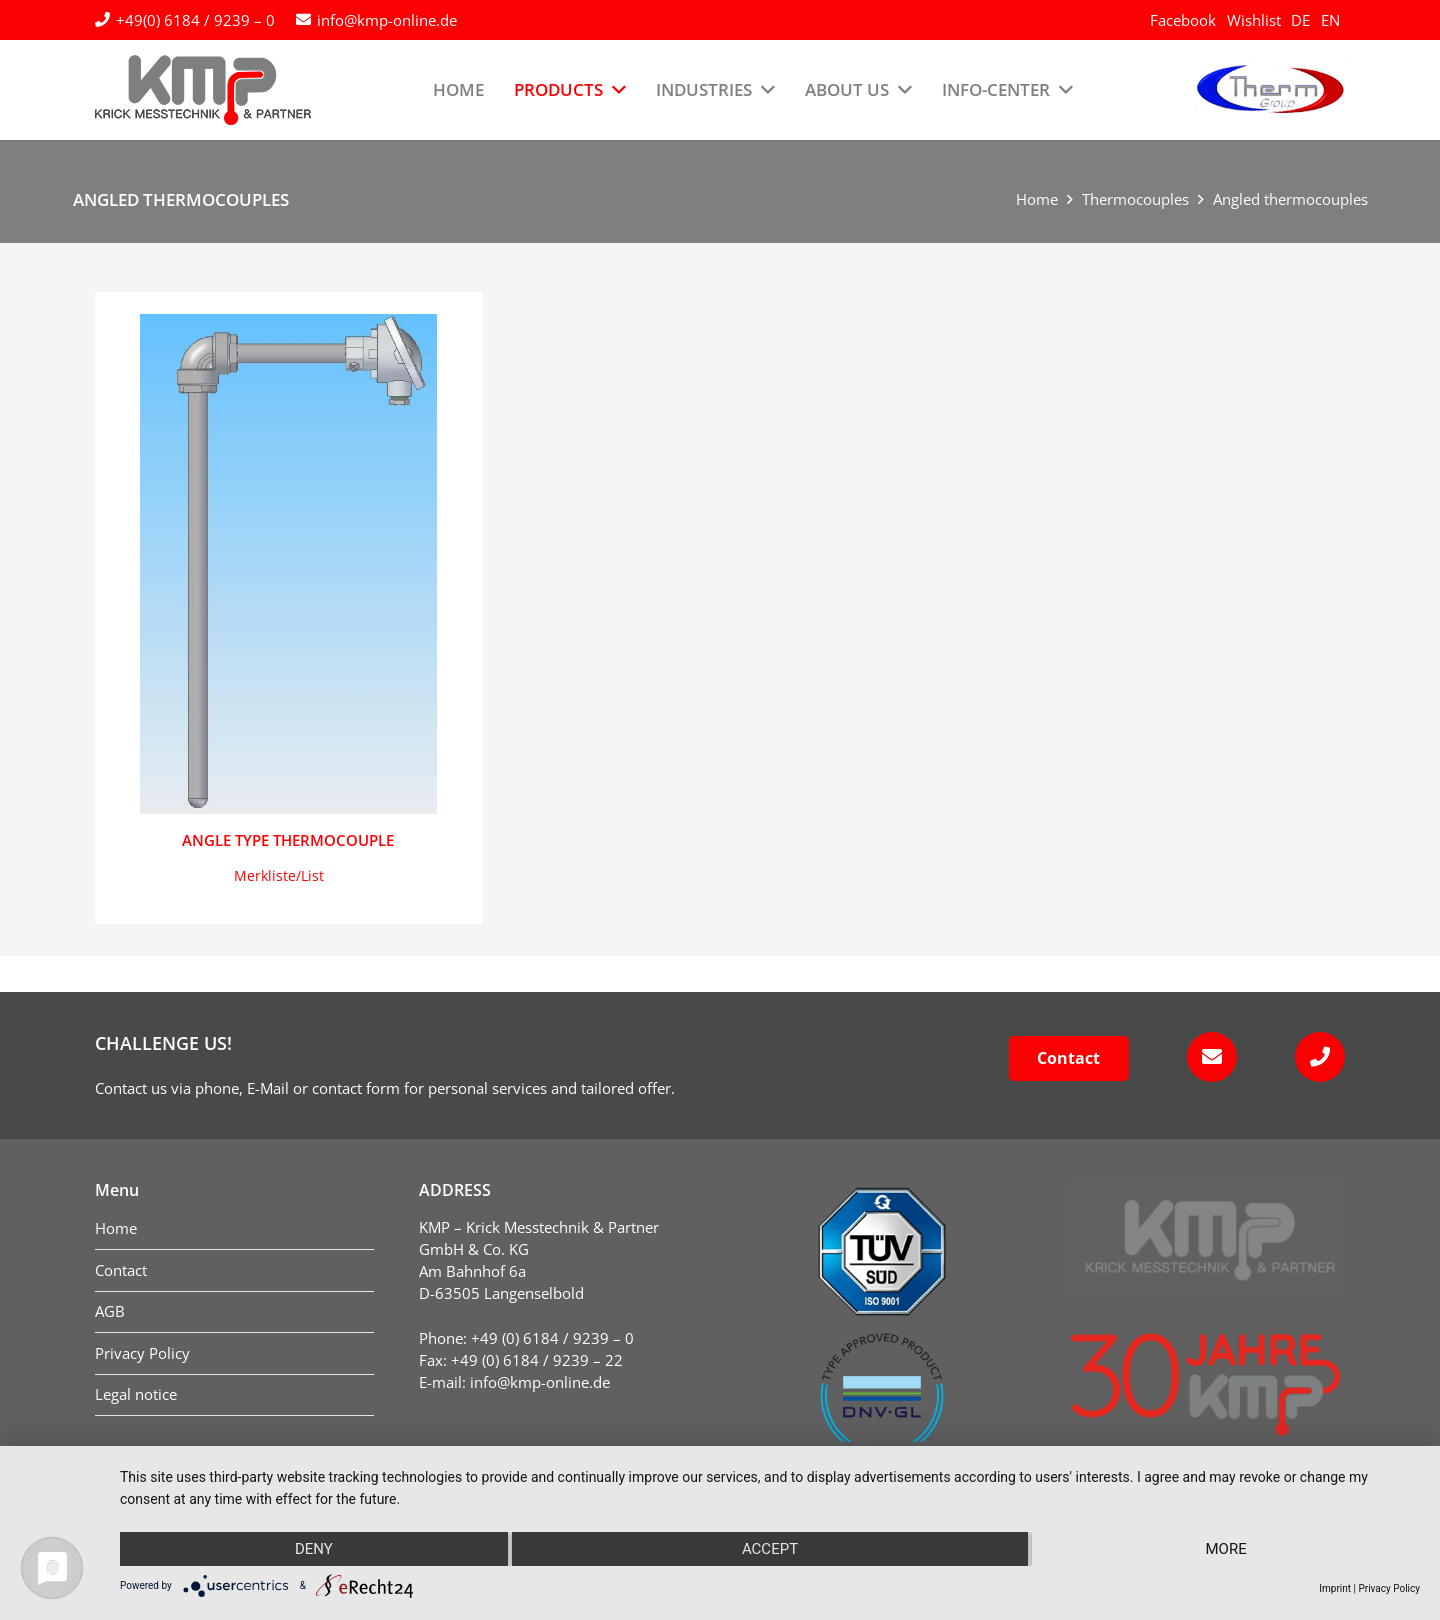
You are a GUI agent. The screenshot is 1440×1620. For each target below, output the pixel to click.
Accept (770, 1549)
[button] (279, 876)
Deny (314, 1549)
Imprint (1335, 1588)
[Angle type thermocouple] (288, 564)
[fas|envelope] (1205, 1057)
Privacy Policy (1389, 1588)
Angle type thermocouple (288, 840)
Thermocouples (1135, 199)
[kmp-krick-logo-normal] (203, 90)
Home (1037, 199)
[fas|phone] (1313, 1057)
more (1226, 1549)
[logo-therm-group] (1270, 90)
